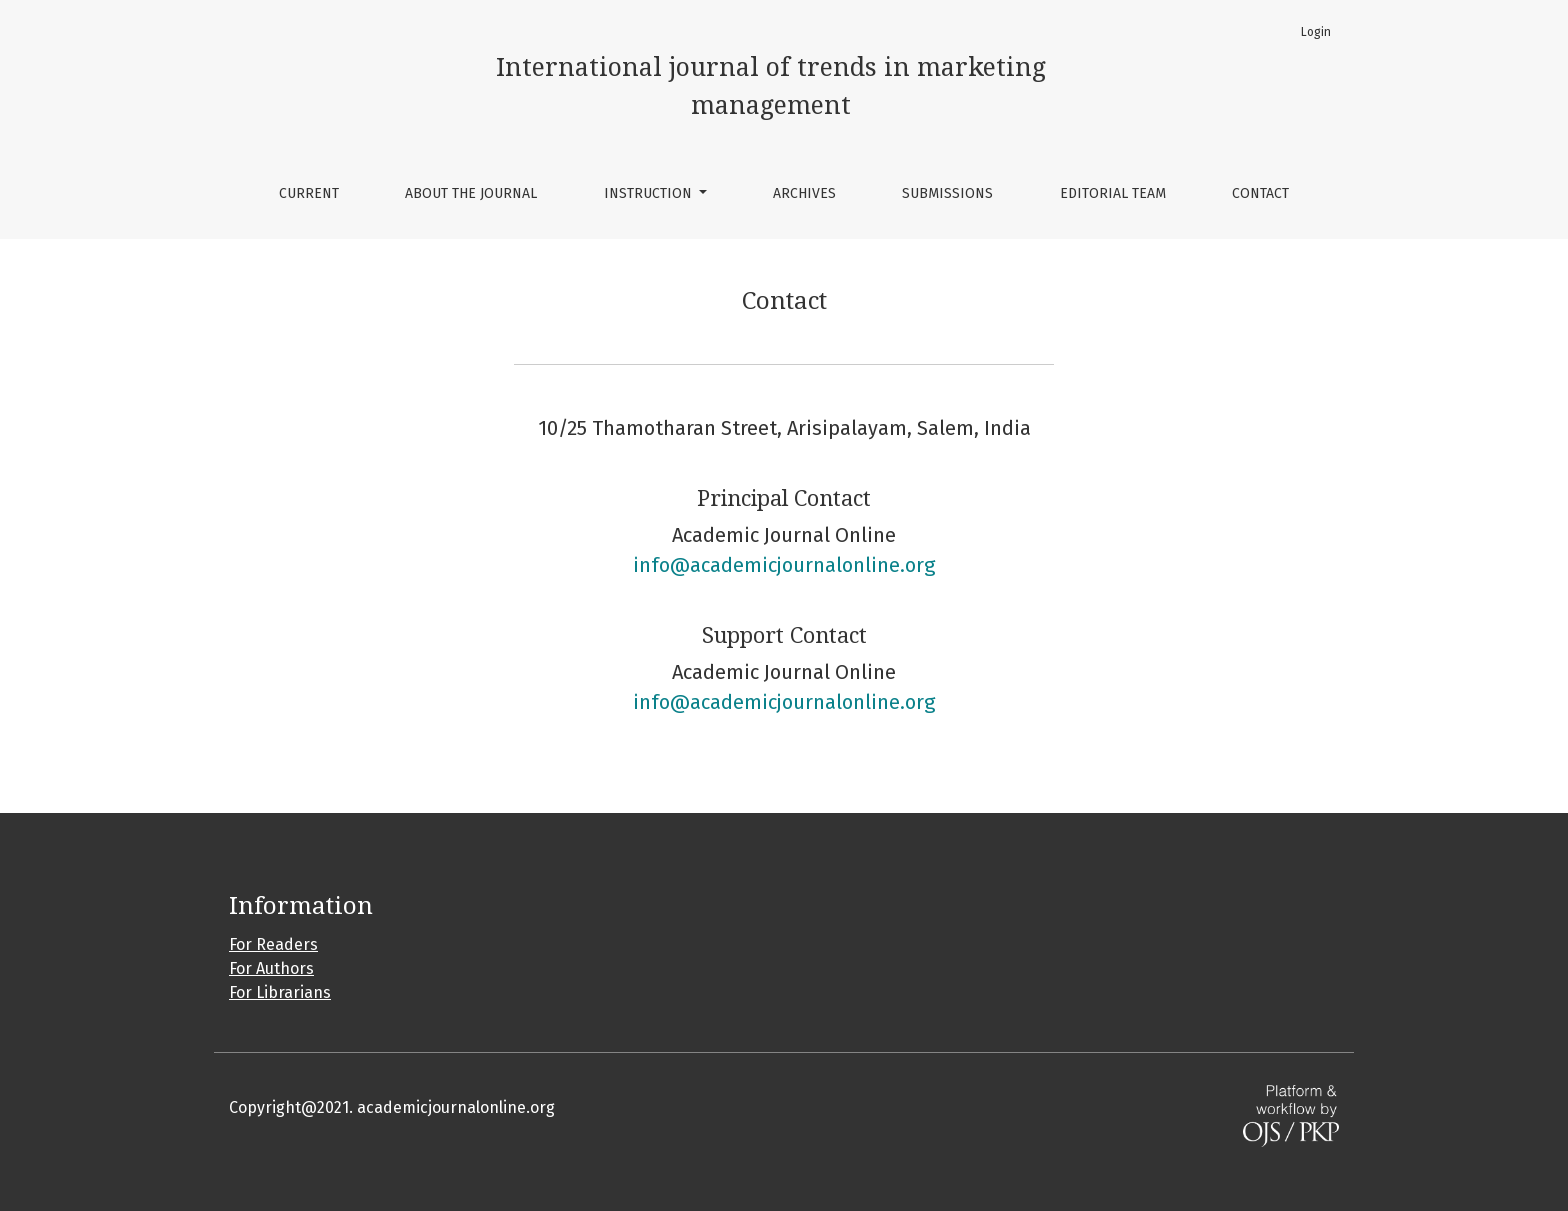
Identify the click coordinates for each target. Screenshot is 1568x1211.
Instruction (650, 193)
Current (309, 193)
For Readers (273, 944)
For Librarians (280, 992)
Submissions (947, 193)
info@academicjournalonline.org (784, 565)
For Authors (271, 968)
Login (1316, 32)
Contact (1260, 193)
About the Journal (471, 193)
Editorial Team (1113, 193)
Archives (804, 193)
